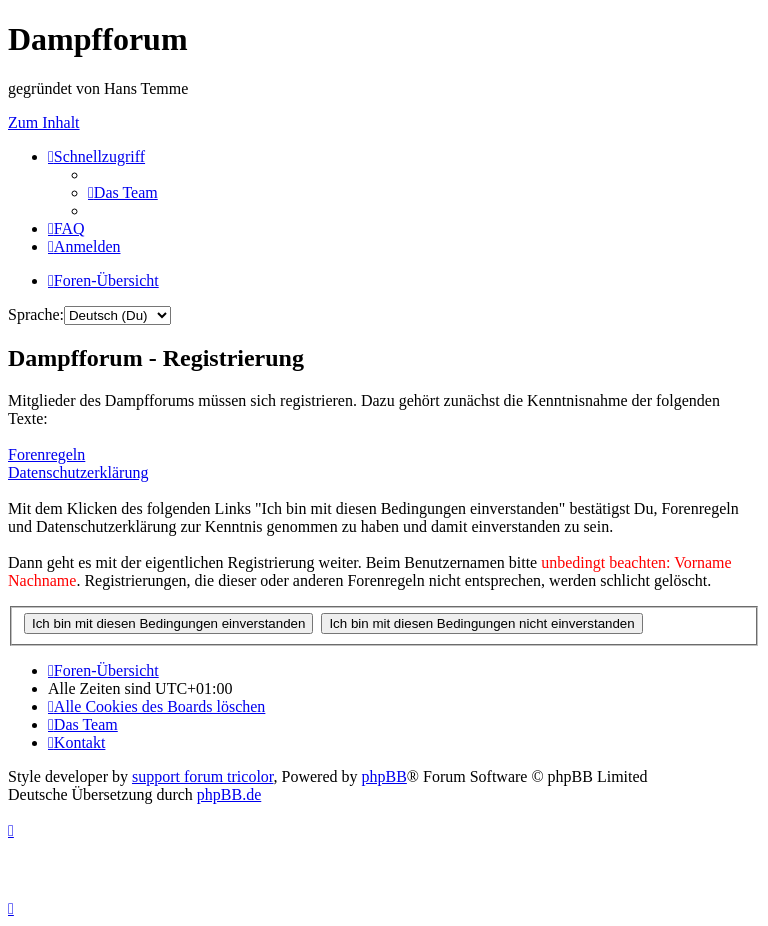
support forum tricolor (203, 776)
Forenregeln (46, 454)
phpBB (384, 776)
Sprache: (36, 314)
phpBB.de (229, 794)
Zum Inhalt (44, 122)
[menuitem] (123, 192)
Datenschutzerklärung (78, 472)
